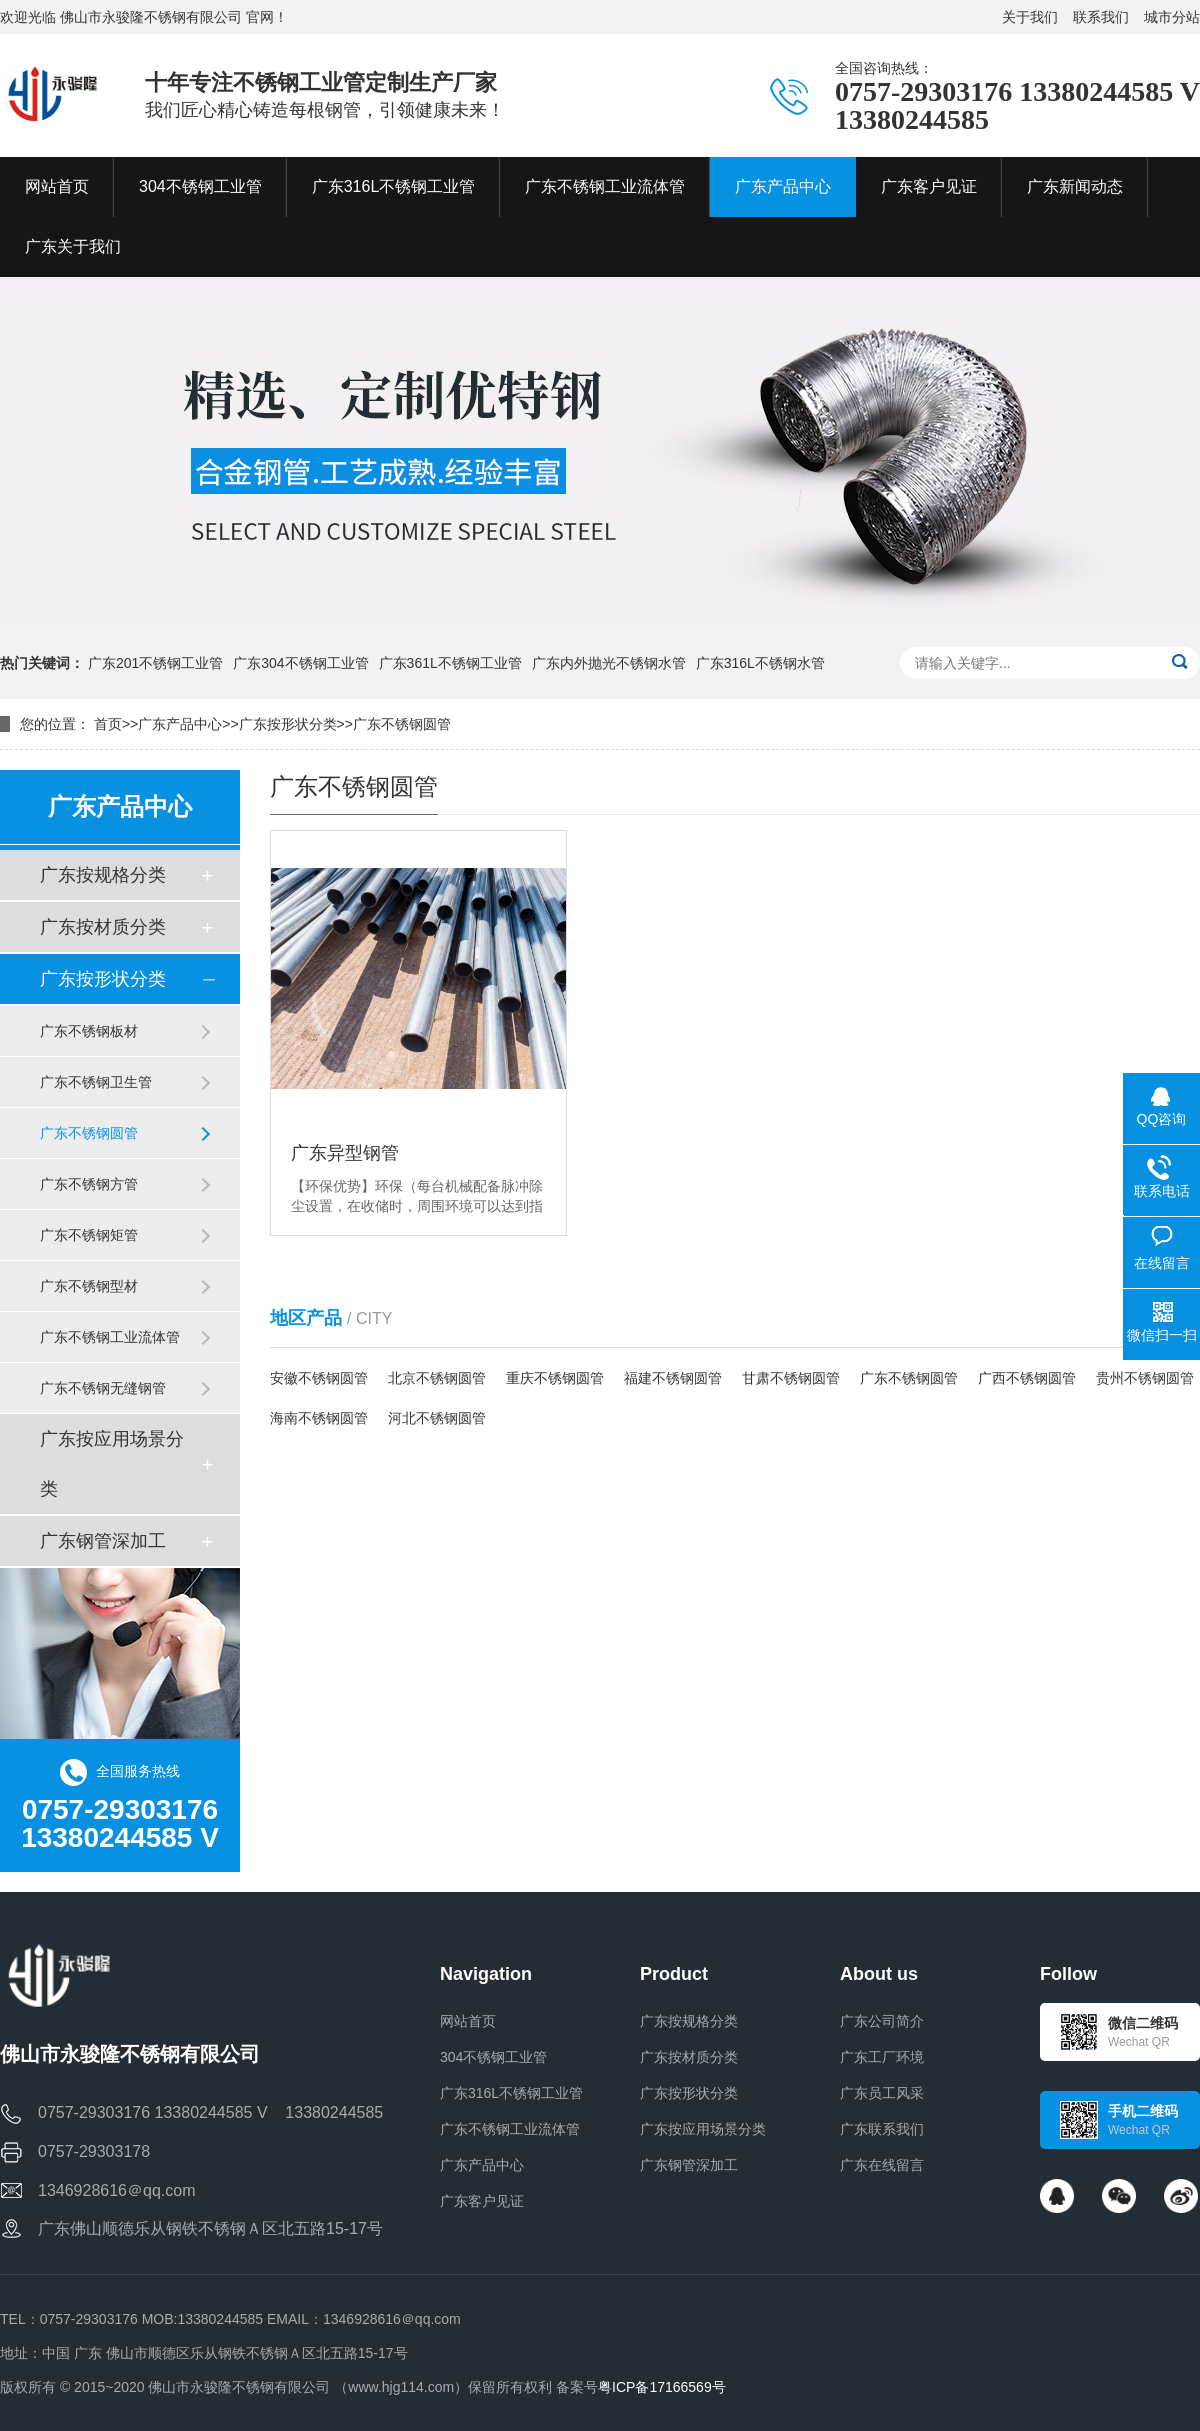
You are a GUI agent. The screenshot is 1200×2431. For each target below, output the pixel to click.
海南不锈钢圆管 (319, 1418)
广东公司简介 (882, 2021)
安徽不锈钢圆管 (319, 1378)
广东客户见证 (482, 2201)
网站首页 (468, 2021)
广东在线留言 (882, 2165)
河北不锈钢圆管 (437, 1418)
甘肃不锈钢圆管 (791, 1378)
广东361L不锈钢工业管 (450, 663)
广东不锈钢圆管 (402, 724)
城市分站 (1172, 17)
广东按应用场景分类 (112, 1464)
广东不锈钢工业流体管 (110, 1337)
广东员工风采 (882, 2093)
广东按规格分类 (103, 875)
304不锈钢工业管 (493, 2057)
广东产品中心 (180, 724)
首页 (108, 724)
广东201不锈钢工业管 (155, 663)
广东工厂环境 (882, 2057)
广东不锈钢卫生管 (96, 1082)
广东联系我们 (882, 2129)
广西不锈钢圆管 (1027, 1378)
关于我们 (1030, 17)
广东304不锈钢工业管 (300, 663)
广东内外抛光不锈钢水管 (609, 663)
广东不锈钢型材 (89, 1286)
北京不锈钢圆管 (437, 1378)
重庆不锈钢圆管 (555, 1378)
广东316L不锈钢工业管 (511, 2093)
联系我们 (1101, 17)
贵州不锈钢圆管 (1145, 1378)
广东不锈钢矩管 (89, 1235)
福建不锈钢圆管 (673, 1378)
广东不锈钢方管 (89, 1184)
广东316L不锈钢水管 (760, 663)
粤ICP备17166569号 (662, 2387)
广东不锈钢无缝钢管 (103, 1388)
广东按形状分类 (288, 724)
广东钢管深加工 (103, 1541)
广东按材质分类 (103, 927)
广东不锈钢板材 (89, 1031)
